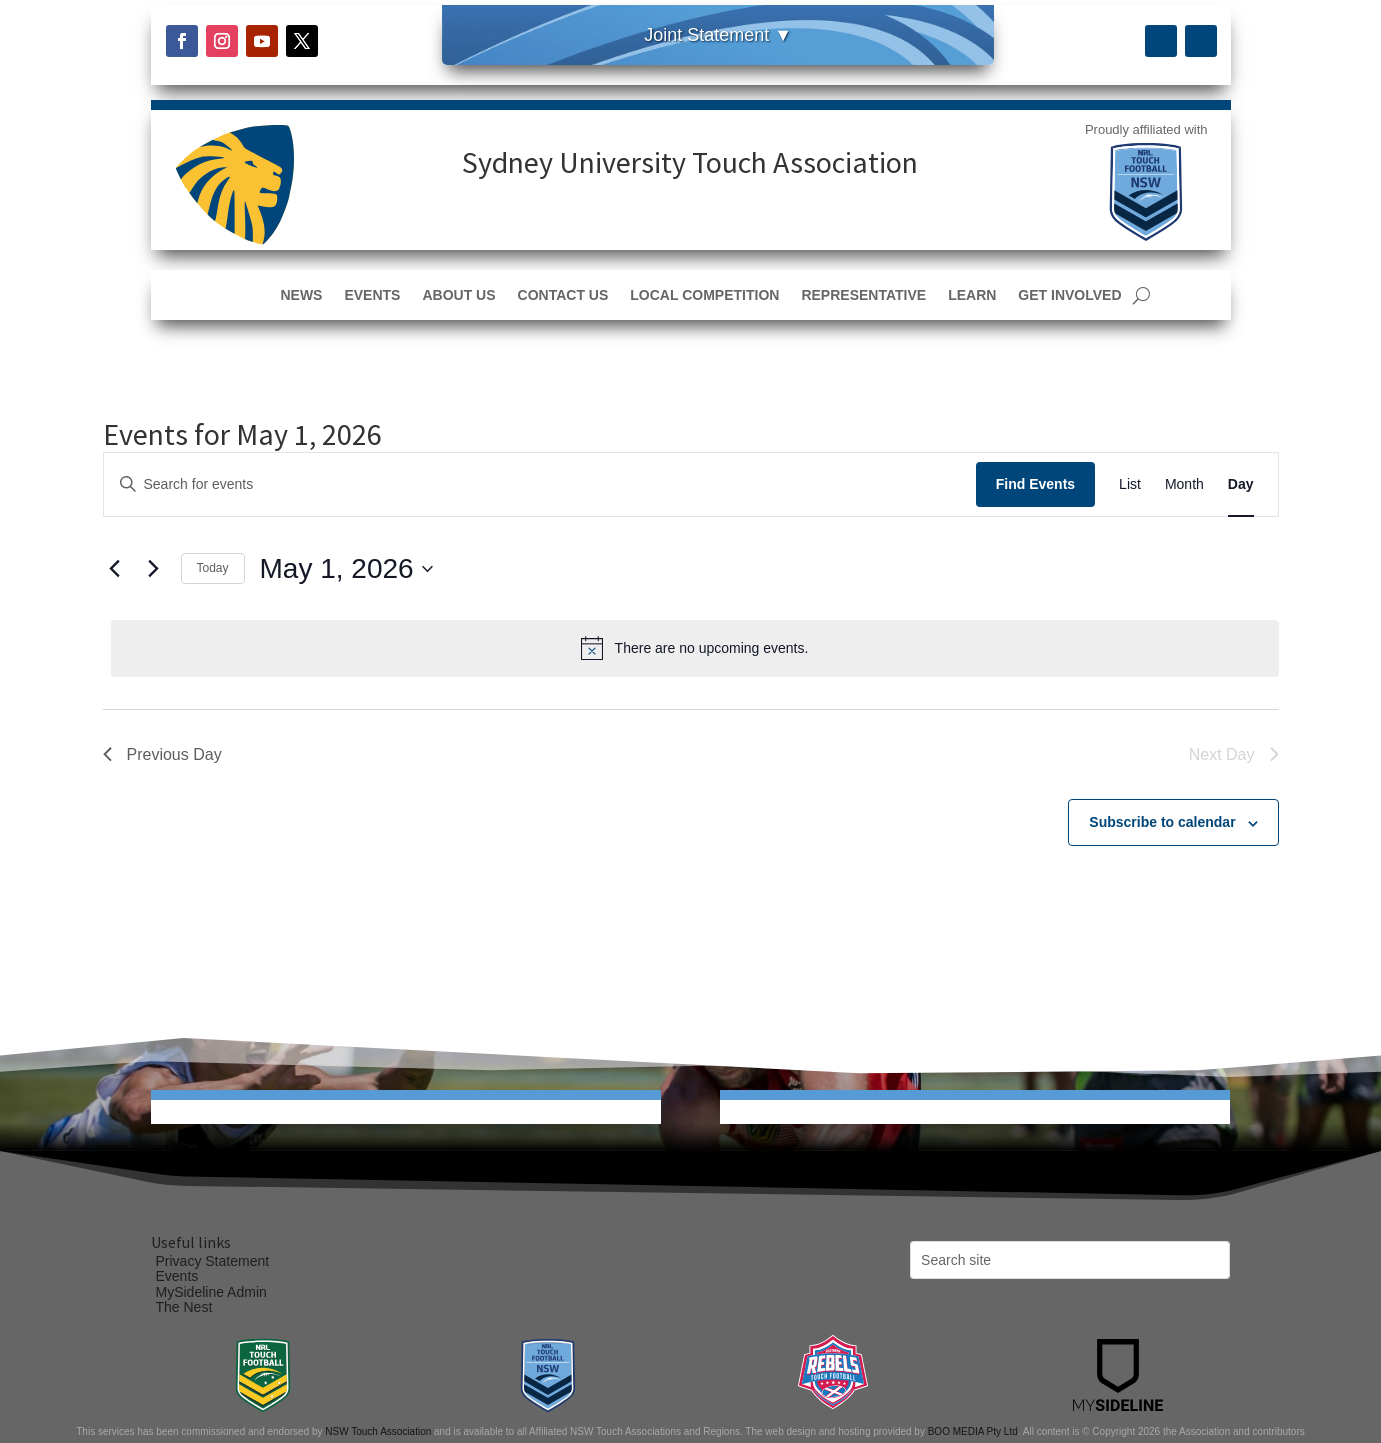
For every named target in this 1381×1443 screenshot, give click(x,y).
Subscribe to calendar (1162, 822)
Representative (863, 295)
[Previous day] (115, 569)
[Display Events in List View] (1130, 484)
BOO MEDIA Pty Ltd (973, 1431)
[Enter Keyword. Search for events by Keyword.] (540, 484)
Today (213, 568)
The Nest (184, 1307)
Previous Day (162, 754)
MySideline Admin (211, 1292)
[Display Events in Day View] (1241, 484)
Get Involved (1069, 295)
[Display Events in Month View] (1184, 484)
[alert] (695, 648)
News (301, 295)
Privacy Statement (213, 1261)
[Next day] (154, 569)
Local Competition (704, 295)
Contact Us (563, 295)
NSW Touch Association (378, 1431)
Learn (972, 295)
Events (372, 295)
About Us (458, 295)
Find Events (1035, 484)
